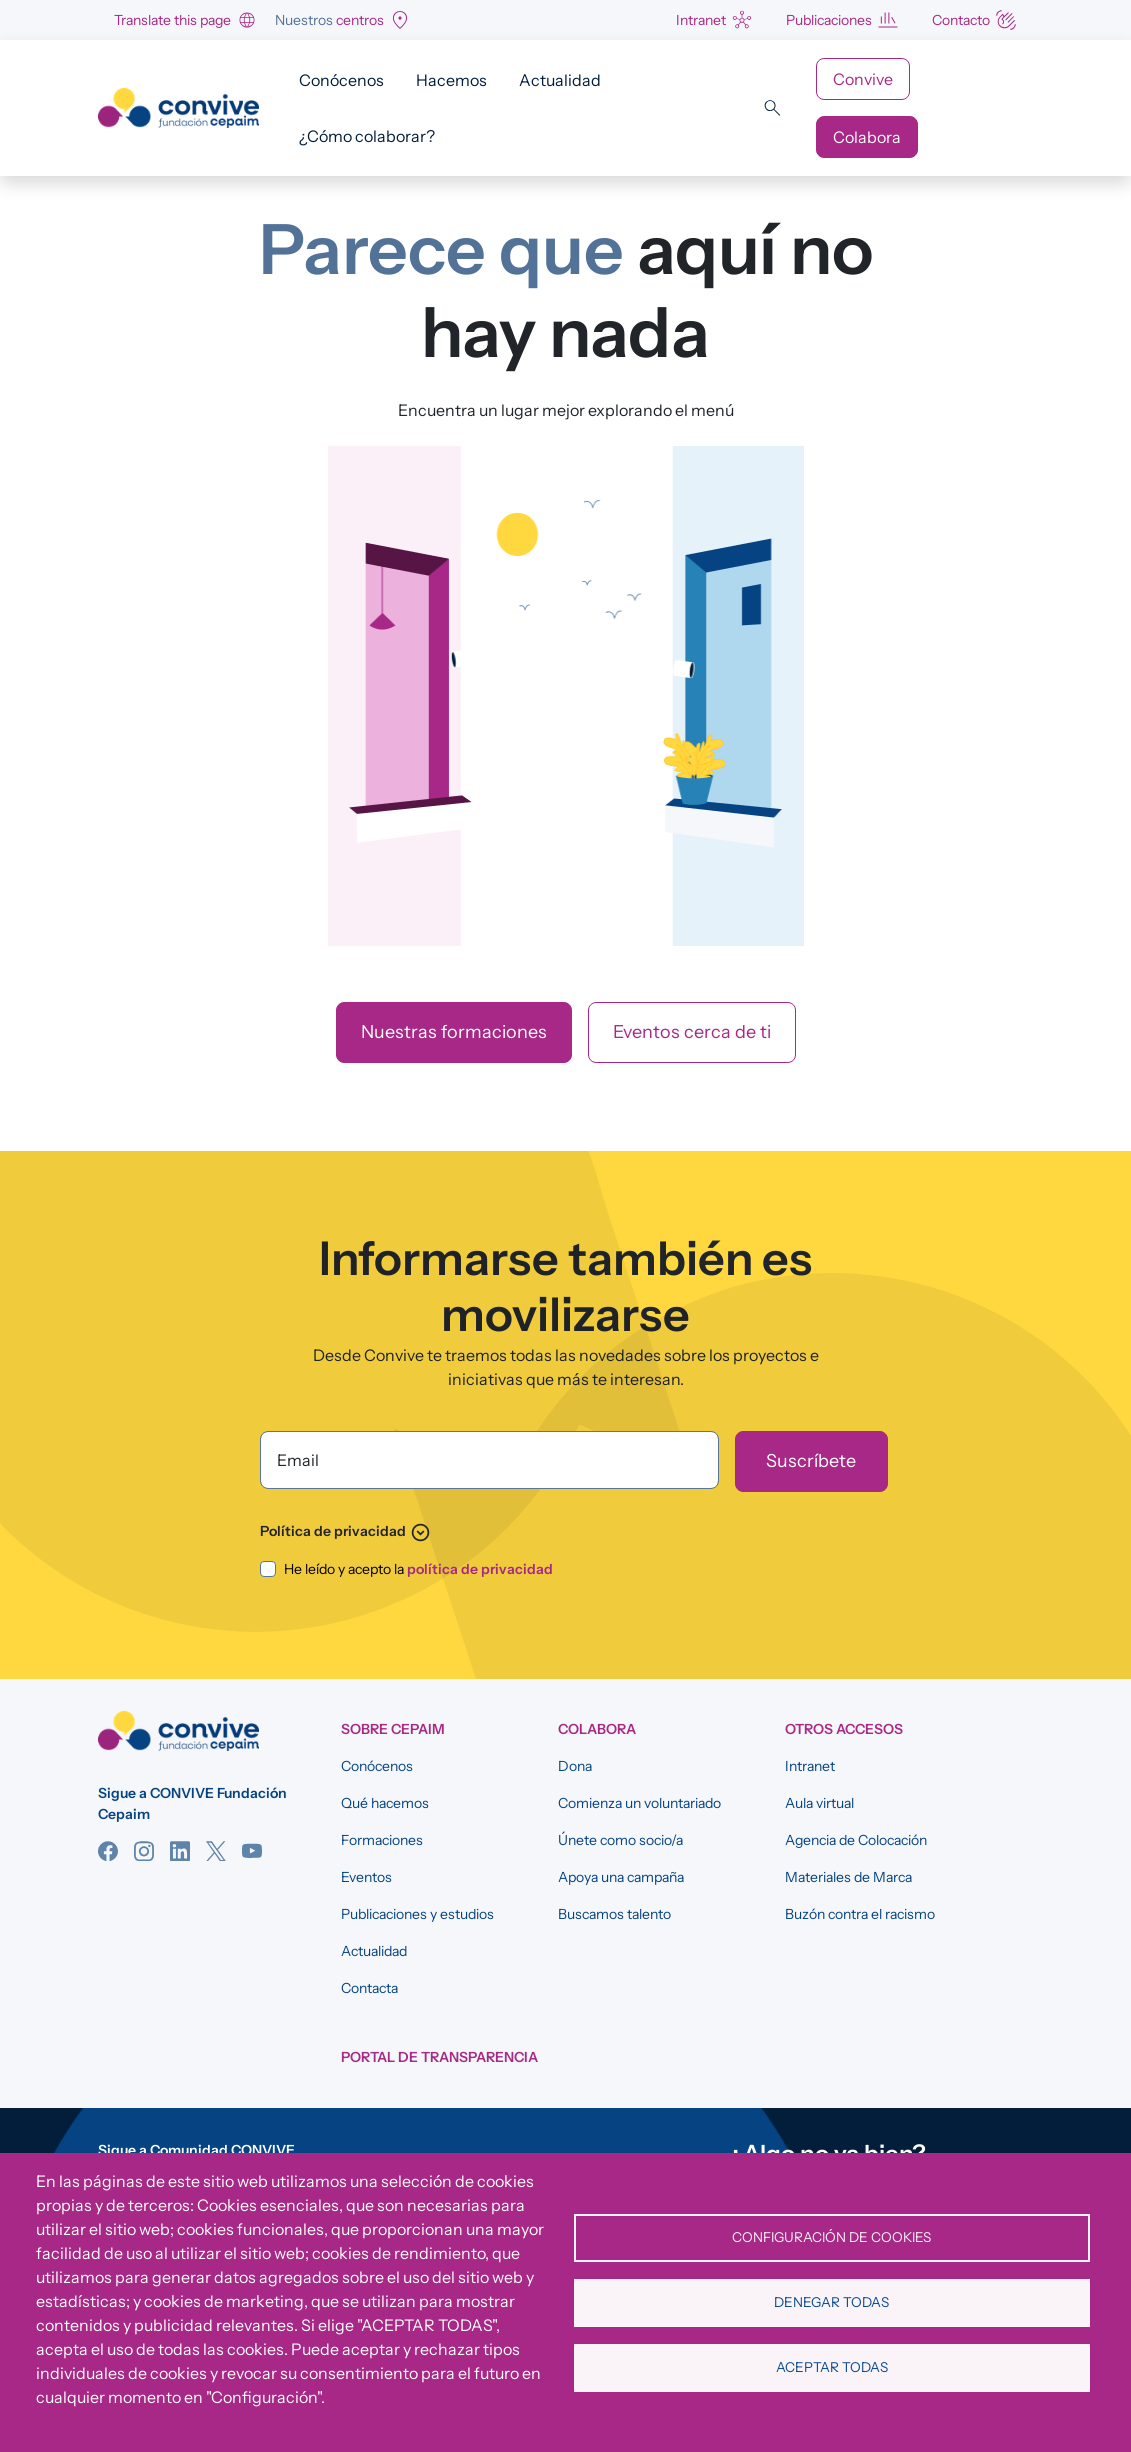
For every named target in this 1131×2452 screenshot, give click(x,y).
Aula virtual (819, 1803)
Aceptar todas (832, 2367)
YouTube (252, 1851)
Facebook (108, 1851)
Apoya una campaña (621, 1877)
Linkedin (180, 1851)
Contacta (369, 1988)
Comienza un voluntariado (639, 1803)
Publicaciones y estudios (417, 1914)
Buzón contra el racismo (860, 1914)
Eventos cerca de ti (692, 1032)
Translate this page (172, 20)
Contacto (961, 20)
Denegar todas (831, 2302)
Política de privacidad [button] (345, 1531)
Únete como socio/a (620, 1840)
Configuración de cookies (831, 2237)
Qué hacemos (385, 1803)
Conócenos (341, 80)
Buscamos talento (614, 1914)
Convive (863, 79)
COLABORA (597, 1729)
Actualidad (560, 80)
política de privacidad (480, 1569)
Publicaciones (829, 20)
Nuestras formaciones (454, 1032)
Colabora (867, 137)
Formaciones (382, 1840)
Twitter (216, 1851)
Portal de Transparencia (439, 2057)
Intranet (701, 20)
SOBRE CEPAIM (393, 1729)
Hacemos (451, 80)
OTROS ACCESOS (844, 1729)
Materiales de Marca (848, 1877)
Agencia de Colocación (856, 1840)
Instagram (144, 1851)
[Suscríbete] (811, 1461)
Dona (575, 1766)
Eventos (366, 1877)
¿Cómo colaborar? (367, 136)
